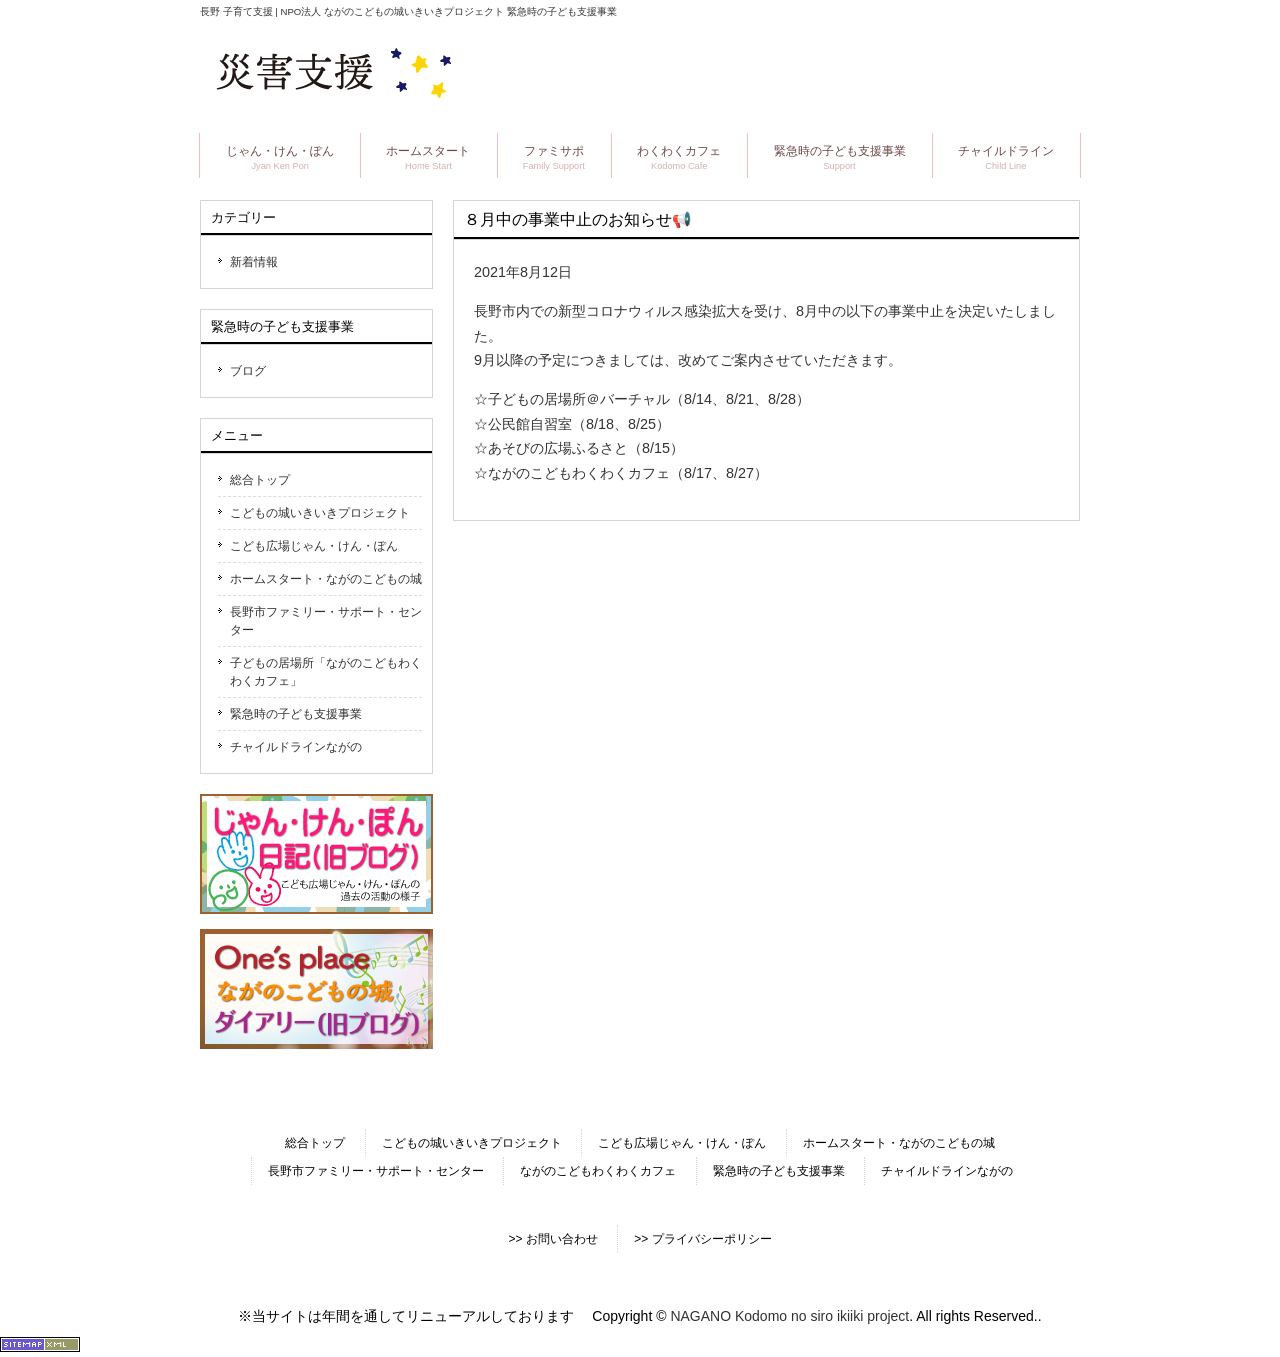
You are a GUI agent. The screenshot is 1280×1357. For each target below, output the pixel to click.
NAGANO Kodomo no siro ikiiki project (789, 1316)
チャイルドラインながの (296, 747)
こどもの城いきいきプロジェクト (320, 513)
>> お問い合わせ (552, 1239)
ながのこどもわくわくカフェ (598, 1171)
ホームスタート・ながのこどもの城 (326, 579)
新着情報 (254, 262)
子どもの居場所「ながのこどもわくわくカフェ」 (326, 672)
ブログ (248, 371)
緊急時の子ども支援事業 (296, 714)
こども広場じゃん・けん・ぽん (314, 546)
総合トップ (260, 480)
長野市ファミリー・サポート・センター (326, 621)
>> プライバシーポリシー (702, 1239)
